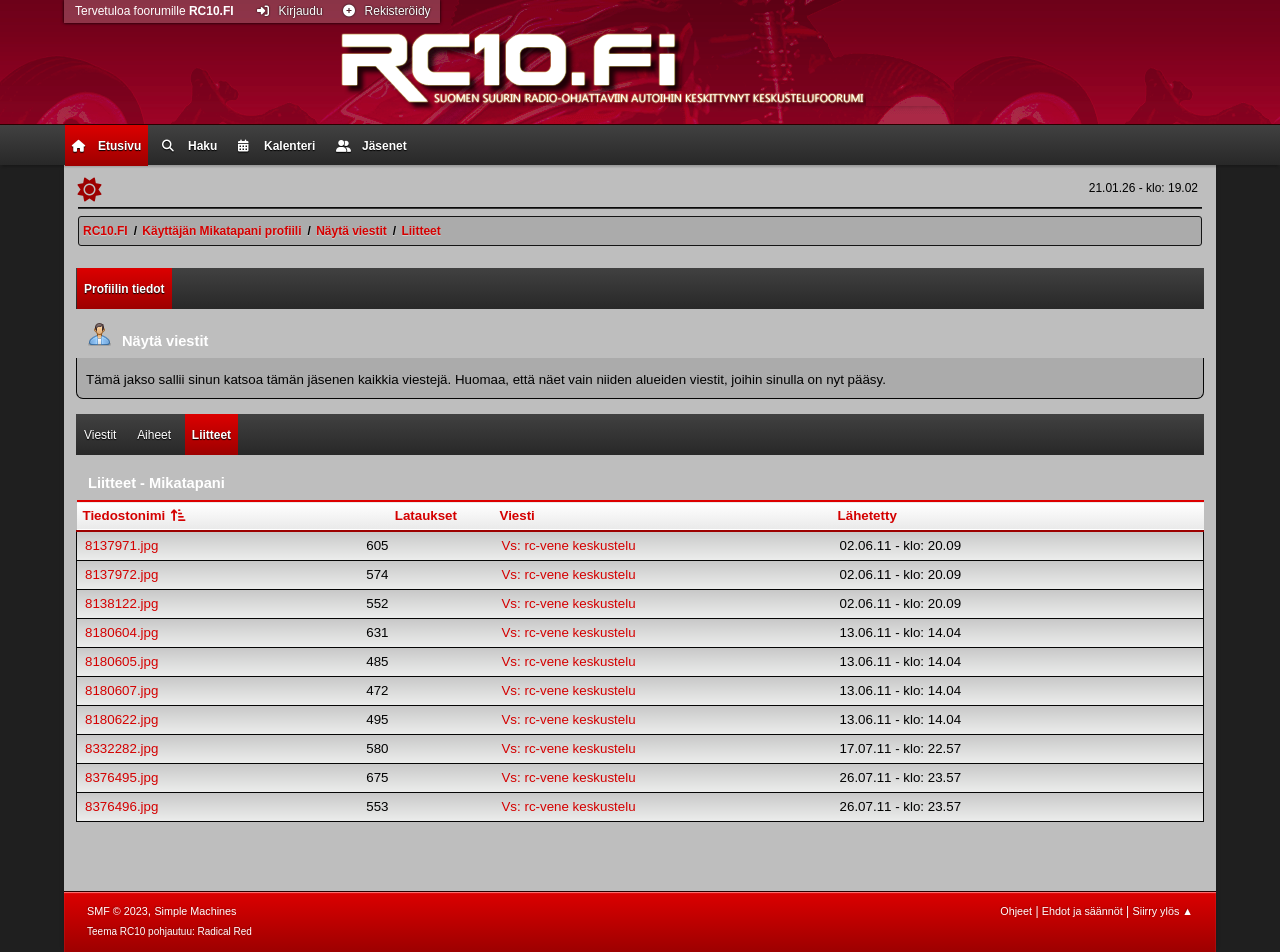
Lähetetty (867, 515)
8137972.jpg (121, 574)
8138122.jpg (121, 603)
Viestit (100, 435)
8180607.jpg (121, 690)
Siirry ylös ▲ (1163, 911)
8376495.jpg (121, 777)
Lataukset (426, 515)
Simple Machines (195, 911)
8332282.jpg (121, 748)
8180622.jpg (121, 719)
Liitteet (211, 435)
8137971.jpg (121, 545)
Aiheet (154, 435)
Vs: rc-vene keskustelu (568, 545)
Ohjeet (1016, 911)
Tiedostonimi (136, 515)
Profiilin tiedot (124, 289)
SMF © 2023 (117, 911)
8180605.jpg (121, 661)
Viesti (516, 515)
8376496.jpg (121, 806)
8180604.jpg (121, 632)
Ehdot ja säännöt (1082, 911)
